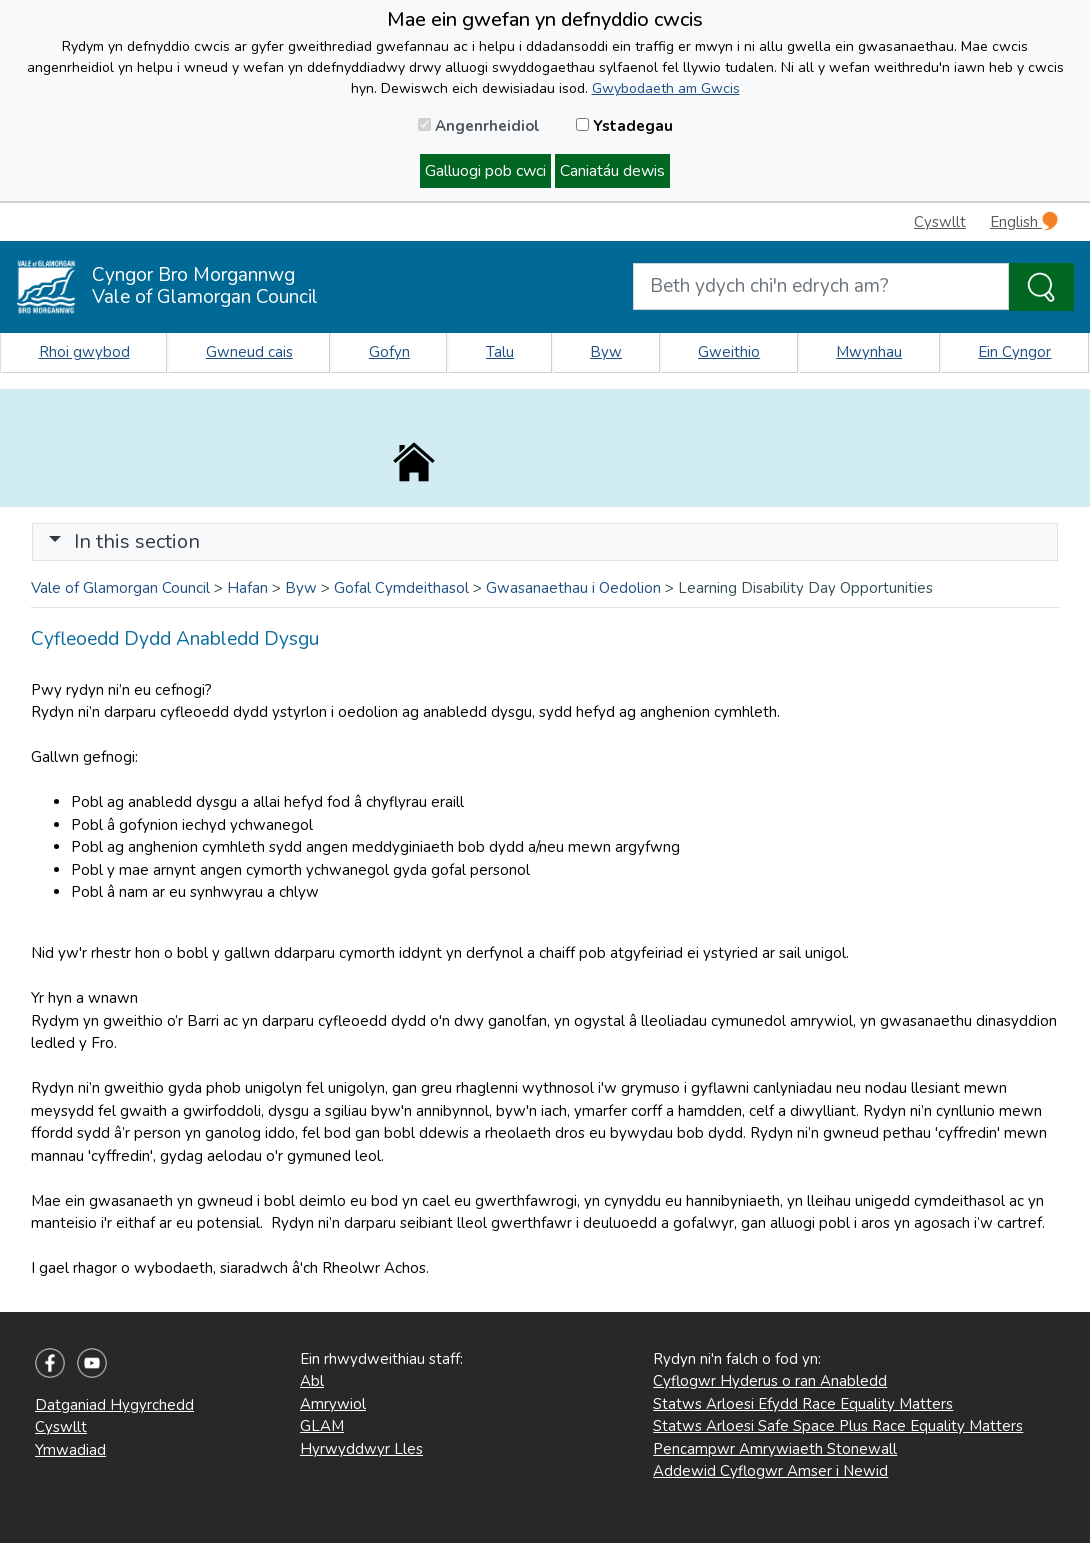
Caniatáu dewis (612, 171)
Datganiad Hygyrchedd (114, 1405)
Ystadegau (624, 126)
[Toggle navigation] (545, 542)
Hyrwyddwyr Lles (361, 1449)
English (1024, 221)
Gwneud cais (249, 352)
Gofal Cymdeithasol (401, 588)
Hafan (247, 588)
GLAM (322, 1426)
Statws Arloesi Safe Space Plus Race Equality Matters (838, 1426)
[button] (55, 541)
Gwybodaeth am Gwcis (666, 88)
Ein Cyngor (1014, 352)
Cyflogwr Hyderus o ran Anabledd (770, 1381)
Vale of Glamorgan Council (120, 588)
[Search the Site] (1041, 287)
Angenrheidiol (479, 126)
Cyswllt (940, 222)
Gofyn (389, 352)
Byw (606, 352)
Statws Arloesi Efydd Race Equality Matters (803, 1404)
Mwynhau (869, 352)
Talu (500, 352)
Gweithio (729, 352)
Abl (312, 1381)
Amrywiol (333, 1404)
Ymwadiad (70, 1450)
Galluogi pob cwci (485, 171)
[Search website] (821, 286)
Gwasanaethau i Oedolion (573, 588)
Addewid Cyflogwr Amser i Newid (770, 1471)
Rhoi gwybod (84, 352)
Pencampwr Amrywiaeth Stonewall (775, 1449)
